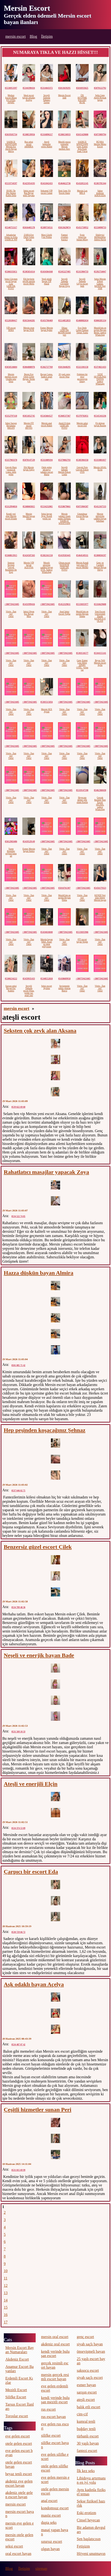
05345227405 (64, 271)
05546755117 (11, 227)
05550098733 (100, 227)
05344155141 (100, 653)
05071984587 (82, 506)
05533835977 (82, 604)
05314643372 (46, 88)
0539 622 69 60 (18, 1107)
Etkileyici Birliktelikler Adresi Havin (100, 237)
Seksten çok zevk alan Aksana (40, 1031)
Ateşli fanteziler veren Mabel (46, 144)
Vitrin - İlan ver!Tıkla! (11, 614)
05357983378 (11, 460)
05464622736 (64, 183)
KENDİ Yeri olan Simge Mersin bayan (100, 897)
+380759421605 (12, 604)
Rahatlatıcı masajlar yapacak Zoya (46, 1172)
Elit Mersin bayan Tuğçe (28, 468)
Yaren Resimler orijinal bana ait (11, 852)
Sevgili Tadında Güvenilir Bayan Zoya (64, 282)
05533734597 (11, 183)
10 (6, 2271)
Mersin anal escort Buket (46, 424)
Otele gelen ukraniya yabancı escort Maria (46, 471)
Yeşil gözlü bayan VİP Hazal (47, 281)
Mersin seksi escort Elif (82, 424)
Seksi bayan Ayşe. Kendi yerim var (46, 516)
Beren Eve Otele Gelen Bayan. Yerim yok (29, 378)
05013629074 (64, 227)
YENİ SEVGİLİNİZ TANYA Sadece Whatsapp (100, 379)
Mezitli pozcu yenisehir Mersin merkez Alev (64, 145)
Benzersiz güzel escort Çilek (38, 1547)
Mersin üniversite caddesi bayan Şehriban (100, 517)
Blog (33, 36)
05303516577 (82, 653)
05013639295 (64, 88)
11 (5, 2278)
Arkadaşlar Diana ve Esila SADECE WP (11, 237)
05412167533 (100, 506)
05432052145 (82, 183)
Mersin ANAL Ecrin (100, 468)
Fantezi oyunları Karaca (64, 237)
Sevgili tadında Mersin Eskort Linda (64, 471)
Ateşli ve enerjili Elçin (31, 1784)
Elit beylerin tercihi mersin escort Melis (29, 281)
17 (6, 2322)
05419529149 (29, 841)
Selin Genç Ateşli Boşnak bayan (100, 97)
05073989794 (100, 134)
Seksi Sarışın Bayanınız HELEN (11, 425)
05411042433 (47, 183)
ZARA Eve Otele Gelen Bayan (29, 237)
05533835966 (82, 932)
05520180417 (11, 320)
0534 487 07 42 (18, 2044)
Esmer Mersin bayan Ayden (46, 329)
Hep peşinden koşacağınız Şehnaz (44, 1430)
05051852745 (29, 416)
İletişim (47, 36)
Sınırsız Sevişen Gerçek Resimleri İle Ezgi (11, 567)
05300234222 (11, 978)
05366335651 (11, 271)
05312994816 (11, 506)
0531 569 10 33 (18, 1731)
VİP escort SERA (11, 329)
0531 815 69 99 (18, 2170)
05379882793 (64, 460)
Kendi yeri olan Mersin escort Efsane (11, 516)
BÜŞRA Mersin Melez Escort (100, 144)
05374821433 (100, 367)
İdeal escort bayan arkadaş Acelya (29, 97)
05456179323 (100, 888)
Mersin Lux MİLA (82, 192)
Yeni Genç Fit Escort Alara (64, 192)
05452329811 (64, 604)
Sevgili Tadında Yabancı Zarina (46, 99)
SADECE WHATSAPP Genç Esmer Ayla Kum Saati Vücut (82, 147)
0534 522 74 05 (18, 1216)
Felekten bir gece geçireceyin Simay (82, 378)
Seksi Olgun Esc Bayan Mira (28, 614)
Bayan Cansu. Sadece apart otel (46, 376)
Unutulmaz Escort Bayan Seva (82, 516)
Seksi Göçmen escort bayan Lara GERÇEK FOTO (11, 284)
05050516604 (11, 367)
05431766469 (46, 320)
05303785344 (100, 183)
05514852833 (64, 320)
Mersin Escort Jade (64, 96)
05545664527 (46, 416)
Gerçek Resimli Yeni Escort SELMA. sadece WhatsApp (100, 803)
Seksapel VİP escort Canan (47, 192)
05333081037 (100, 460)
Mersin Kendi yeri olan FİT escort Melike (82, 565)
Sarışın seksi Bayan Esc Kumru (11, 988)
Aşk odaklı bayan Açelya (34, 1984)
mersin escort (15, 36)
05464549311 (82, 555)
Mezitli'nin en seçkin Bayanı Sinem (82, 614)
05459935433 (29, 978)
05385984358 (82, 460)
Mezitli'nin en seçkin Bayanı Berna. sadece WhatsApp (100, 331)
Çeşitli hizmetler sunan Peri (37, 2109)
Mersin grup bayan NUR (28, 329)
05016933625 (82, 88)
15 (6, 2307)
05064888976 (29, 367)
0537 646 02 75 (18, 1490)
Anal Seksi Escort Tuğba (64, 612)
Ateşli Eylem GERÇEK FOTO (64, 425)
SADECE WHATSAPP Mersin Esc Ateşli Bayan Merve (11, 147)
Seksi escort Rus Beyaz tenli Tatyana (28, 193)
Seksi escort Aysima (46, 987)
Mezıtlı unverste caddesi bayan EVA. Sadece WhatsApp (46, 567)
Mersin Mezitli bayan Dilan (29, 516)
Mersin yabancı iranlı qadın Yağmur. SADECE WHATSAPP (64, 519)
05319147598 (82, 790)
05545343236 (100, 416)
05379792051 (82, 416)
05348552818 (46, 978)
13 (6, 2293)
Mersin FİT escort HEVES (29, 425)
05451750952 (82, 227)
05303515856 (46, 702)
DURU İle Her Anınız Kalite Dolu (11, 193)
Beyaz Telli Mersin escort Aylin (100, 662)
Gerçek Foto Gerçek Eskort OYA (82, 469)
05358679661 (64, 506)
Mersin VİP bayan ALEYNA (29, 565)
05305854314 (29, 271)
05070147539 (29, 460)
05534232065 (46, 506)
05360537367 (64, 416)
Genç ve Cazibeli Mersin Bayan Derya (100, 566)
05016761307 (64, 888)
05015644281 (29, 320)
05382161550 (46, 555)
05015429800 (82, 134)
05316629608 (100, 604)
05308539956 (29, 134)
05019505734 (11, 134)
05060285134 (100, 320)
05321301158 (82, 367)
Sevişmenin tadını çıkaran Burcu (64, 988)
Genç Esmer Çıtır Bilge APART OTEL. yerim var (82, 665)
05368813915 (11, 555)
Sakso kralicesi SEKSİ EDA (100, 193)
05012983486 (11, 841)
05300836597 (100, 555)
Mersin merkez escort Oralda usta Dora (11, 378)
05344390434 (29, 88)
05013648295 (64, 367)
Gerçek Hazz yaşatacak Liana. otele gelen (11, 471)
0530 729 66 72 (18, 1932)
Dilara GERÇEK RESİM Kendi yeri (64, 331)
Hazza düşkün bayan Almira (38, 1273)
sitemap (41, 2569)
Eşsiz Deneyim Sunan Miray (82, 237)
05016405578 (29, 227)
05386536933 (64, 134)
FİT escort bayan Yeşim (82, 940)
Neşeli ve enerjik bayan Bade (39, 1655)
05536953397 (11, 88)
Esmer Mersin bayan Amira (29, 850)
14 (6, 2300)
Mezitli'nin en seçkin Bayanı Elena (64, 897)
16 (6, 2315)
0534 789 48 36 (18, 1607)
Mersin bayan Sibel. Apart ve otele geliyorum (47, 943)
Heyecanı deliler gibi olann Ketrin (82, 800)
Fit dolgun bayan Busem (100, 424)
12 (6, 2285)
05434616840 (46, 932)
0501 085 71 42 (18, 1365)
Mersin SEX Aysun (46, 710)
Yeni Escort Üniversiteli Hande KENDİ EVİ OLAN (100, 616)
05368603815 (29, 506)
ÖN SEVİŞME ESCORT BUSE (82, 99)
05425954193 (29, 183)
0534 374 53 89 (18, 1828)
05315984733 (82, 271)
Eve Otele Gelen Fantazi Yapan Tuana (82, 330)
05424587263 (29, 555)
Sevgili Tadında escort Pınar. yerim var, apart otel (28, 991)
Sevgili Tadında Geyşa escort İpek (82, 282)
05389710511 (47, 227)
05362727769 (46, 367)
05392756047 (100, 271)
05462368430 (100, 790)
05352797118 (11, 416)
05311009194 (47, 460)
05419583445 (64, 555)
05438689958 (64, 978)
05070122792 (100, 88)
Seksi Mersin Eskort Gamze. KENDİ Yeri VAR (100, 284)
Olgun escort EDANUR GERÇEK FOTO (64, 566)
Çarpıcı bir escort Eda (31, 1872)
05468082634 (82, 320)
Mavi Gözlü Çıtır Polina (46, 236)
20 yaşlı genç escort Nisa (64, 375)
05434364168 (46, 271)
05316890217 (46, 134)
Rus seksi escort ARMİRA (28, 144)
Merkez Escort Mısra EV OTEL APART (11, 99)
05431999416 (29, 604)
